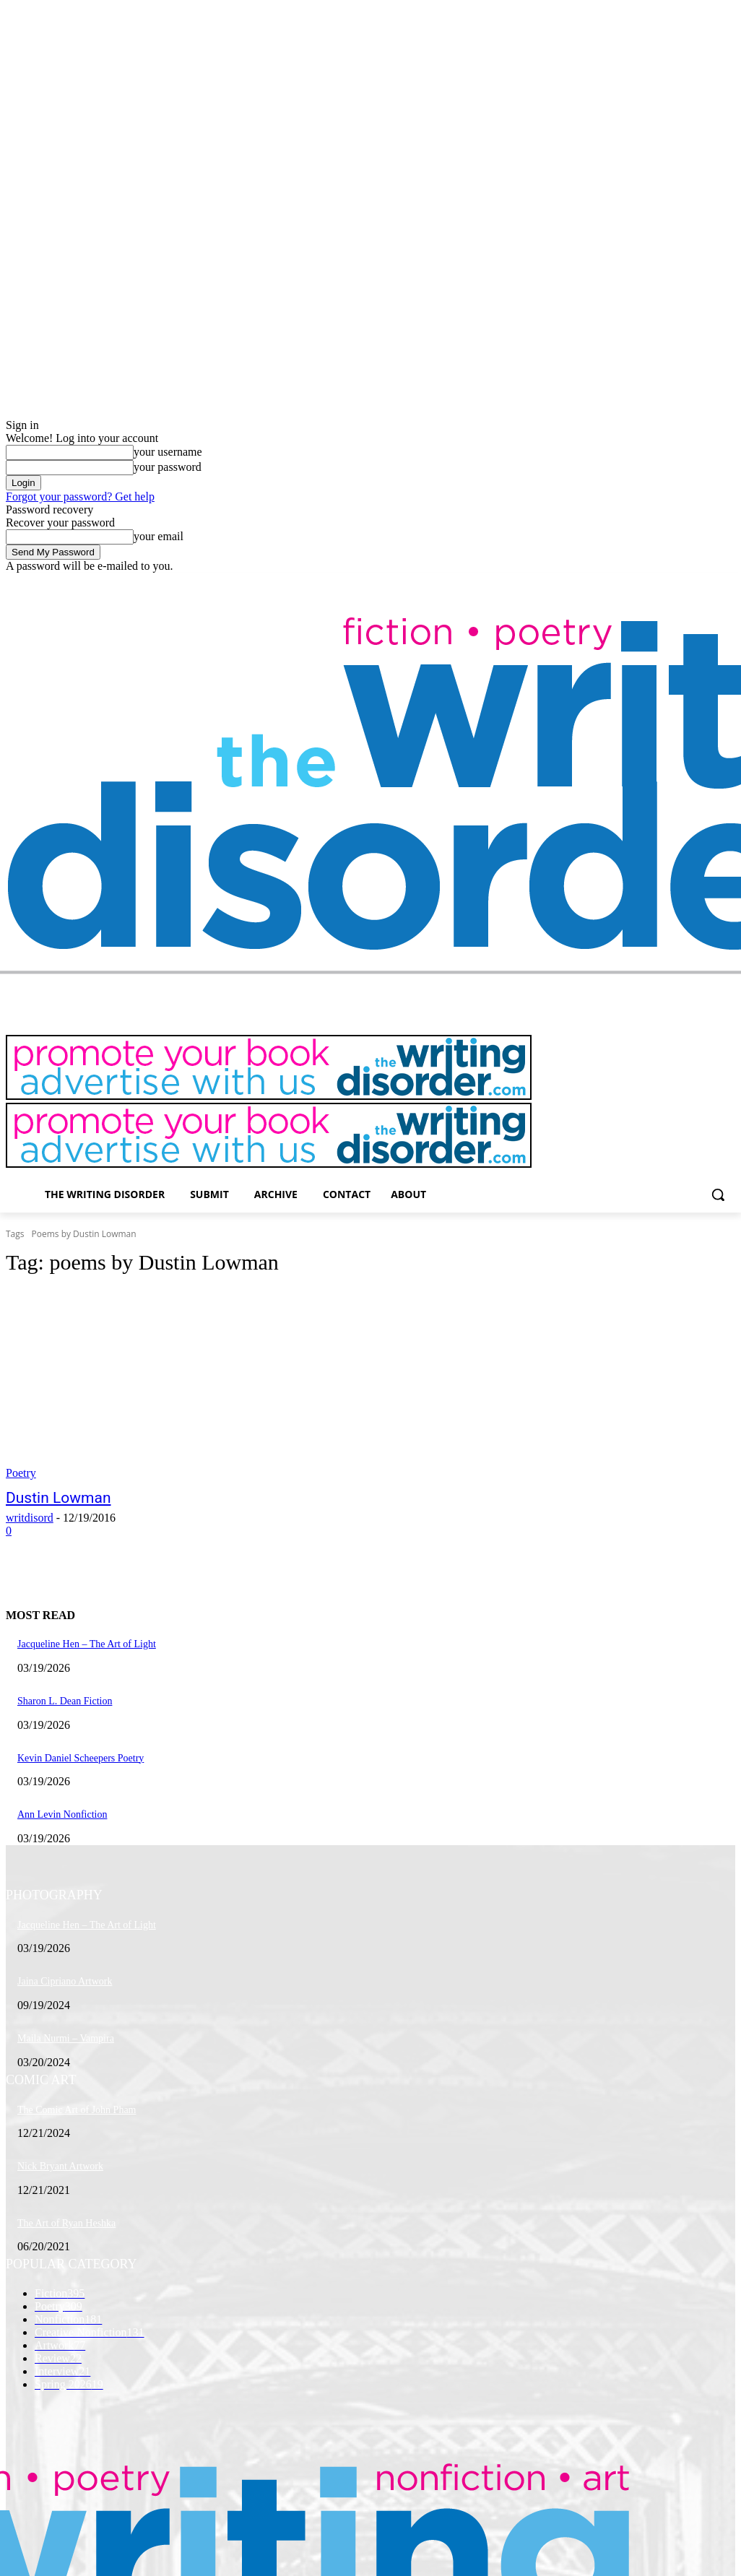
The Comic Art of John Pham (76, 2109)
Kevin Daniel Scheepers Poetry (80, 1758)
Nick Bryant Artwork (60, 2166)
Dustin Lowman (58, 1497)
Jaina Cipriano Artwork (64, 1981)
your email (158, 536)
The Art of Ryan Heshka (66, 2223)
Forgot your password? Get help (80, 496)
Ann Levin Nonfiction (62, 1814)
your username (168, 452)
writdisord (29, 1518)
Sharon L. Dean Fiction (64, 1701)
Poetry (21, 1473)
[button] (718, 1194)
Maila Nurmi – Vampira (65, 2038)
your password (168, 467)
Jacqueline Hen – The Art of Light (86, 1644)
